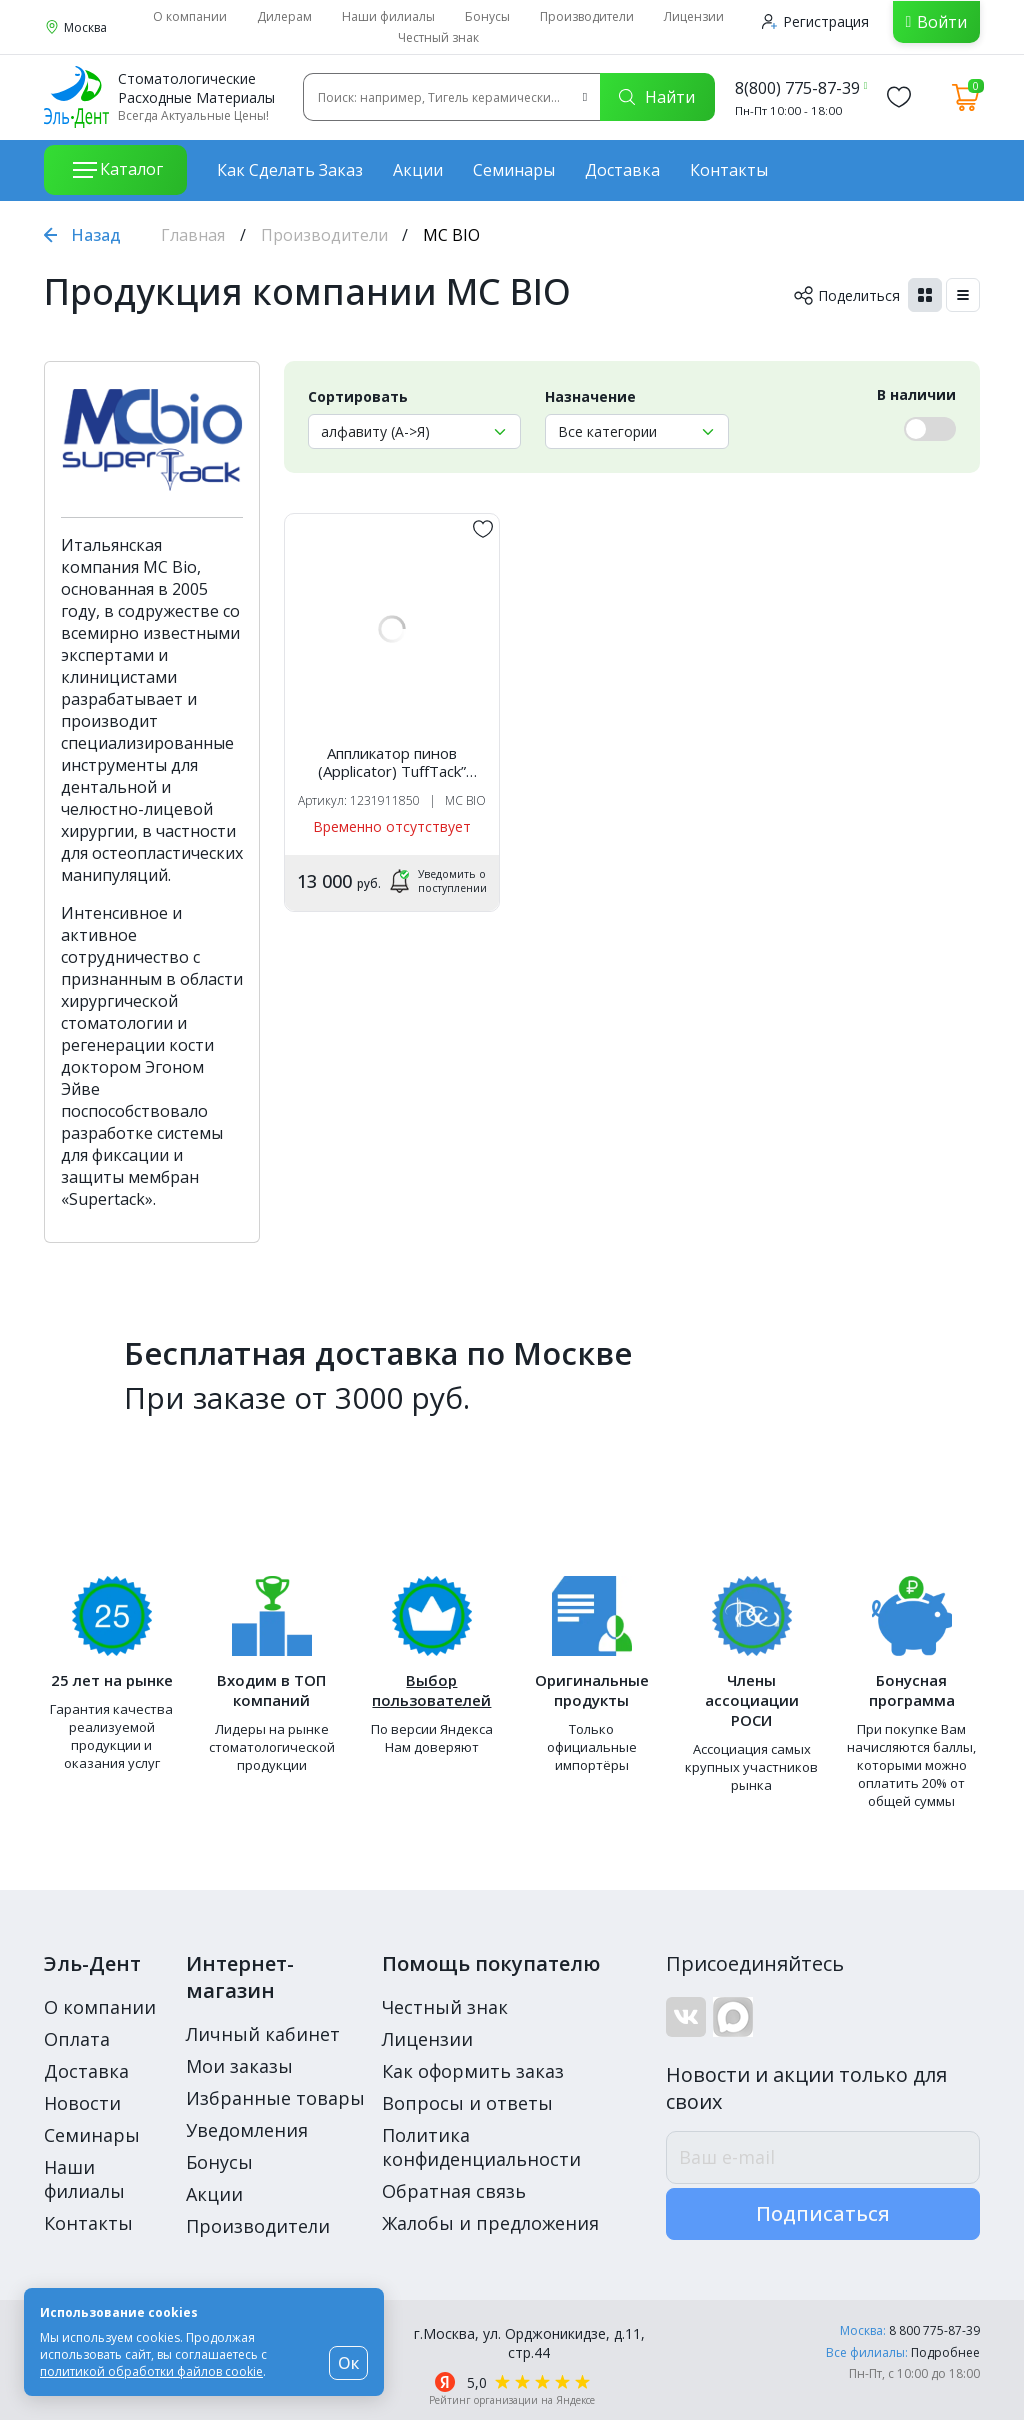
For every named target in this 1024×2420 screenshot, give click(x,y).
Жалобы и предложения (490, 2223)
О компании (190, 16)
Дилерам (284, 16)
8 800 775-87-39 (934, 2330)
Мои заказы (239, 2066)
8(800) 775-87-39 (797, 88)
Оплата (77, 2039)
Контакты (729, 170)
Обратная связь (454, 2191)
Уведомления (247, 2130)
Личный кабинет (263, 2034)
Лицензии (694, 16)
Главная (193, 235)
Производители (587, 16)
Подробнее (945, 2352)
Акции (418, 170)
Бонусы (487, 16)
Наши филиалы (388, 16)
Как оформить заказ (473, 2071)
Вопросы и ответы (467, 2103)
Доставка (622, 170)
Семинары (514, 170)
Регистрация (815, 21)
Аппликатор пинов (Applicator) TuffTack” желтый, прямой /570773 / (392, 762)
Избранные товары (275, 2098)
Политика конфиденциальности (481, 2147)
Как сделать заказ (290, 170)
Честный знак (438, 37)
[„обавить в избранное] (483, 529)
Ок (348, 2363)
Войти (942, 22)
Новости (82, 2103)
